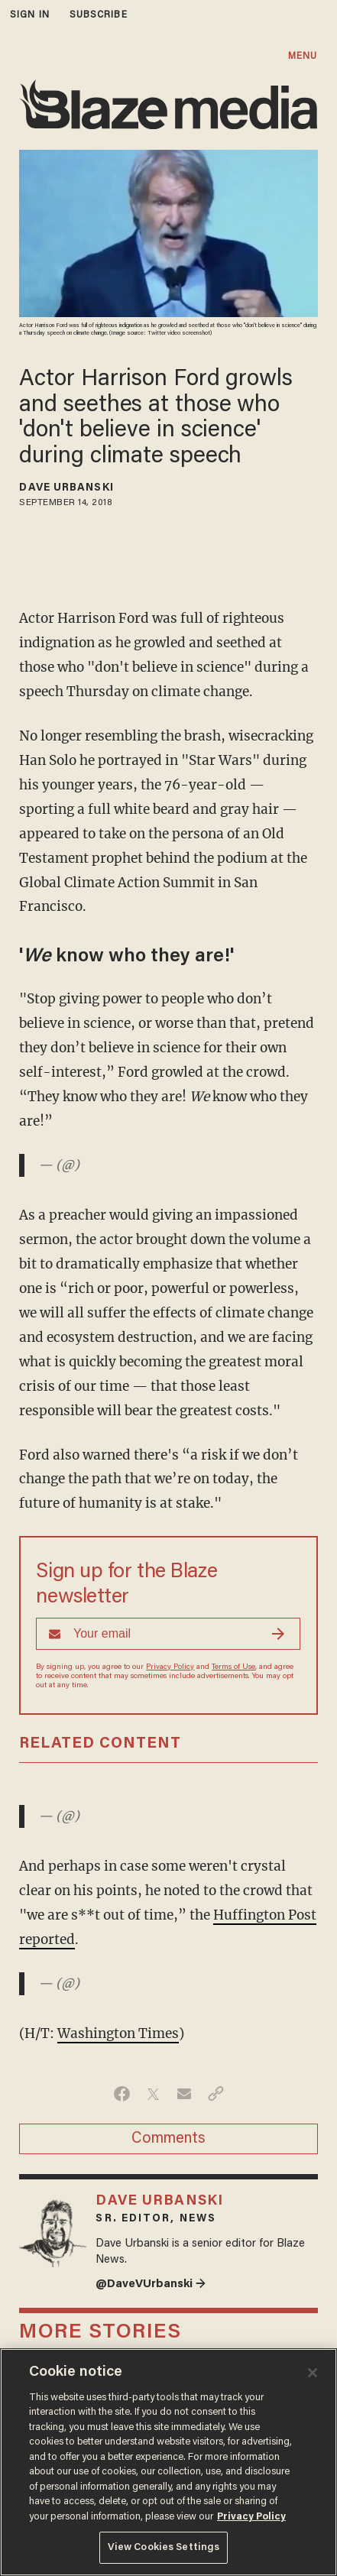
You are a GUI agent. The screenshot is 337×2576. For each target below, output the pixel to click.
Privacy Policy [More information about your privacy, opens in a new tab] (251, 2517)
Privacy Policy (170, 1667)
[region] (168, 2462)
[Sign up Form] (168, 1634)
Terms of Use (233, 1667)
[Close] (312, 2373)
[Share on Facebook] (122, 2093)
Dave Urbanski (66, 488)
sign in (30, 15)
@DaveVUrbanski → (151, 2284)
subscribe (99, 15)
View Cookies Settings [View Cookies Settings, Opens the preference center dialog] (164, 2547)
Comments (168, 2139)
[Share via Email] (185, 2093)
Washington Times (118, 2033)
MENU (302, 56)
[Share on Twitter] (153, 2093)
